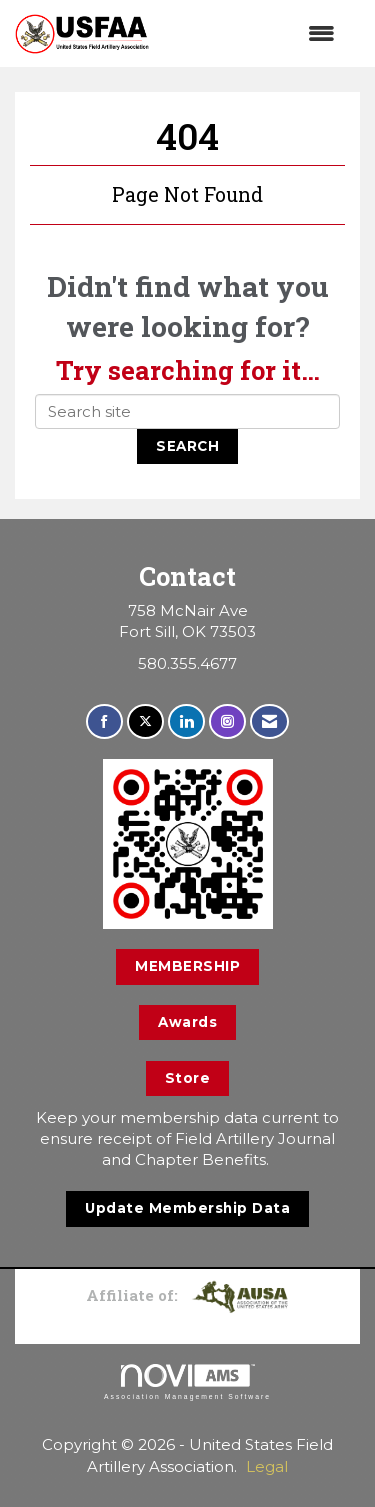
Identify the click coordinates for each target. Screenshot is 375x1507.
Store (188, 1078)
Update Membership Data (187, 1208)
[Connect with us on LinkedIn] (186, 721)
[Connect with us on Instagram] (227, 721)
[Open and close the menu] (252, 33)
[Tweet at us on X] (145, 721)
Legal (267, 1466)
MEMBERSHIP (187, 966)
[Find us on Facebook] (104, 721)
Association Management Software (187, 1382)
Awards (187, 1022)
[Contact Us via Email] (269, 721)
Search (187, 446)
